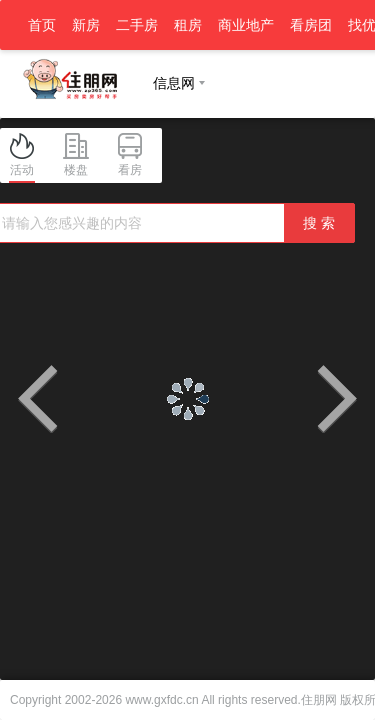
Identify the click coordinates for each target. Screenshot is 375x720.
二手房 (137, 25)
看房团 (311, 25)
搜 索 (319, 223)
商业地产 (246, 25)
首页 (42, 25)
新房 (86, 25)
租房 (188, 25)
